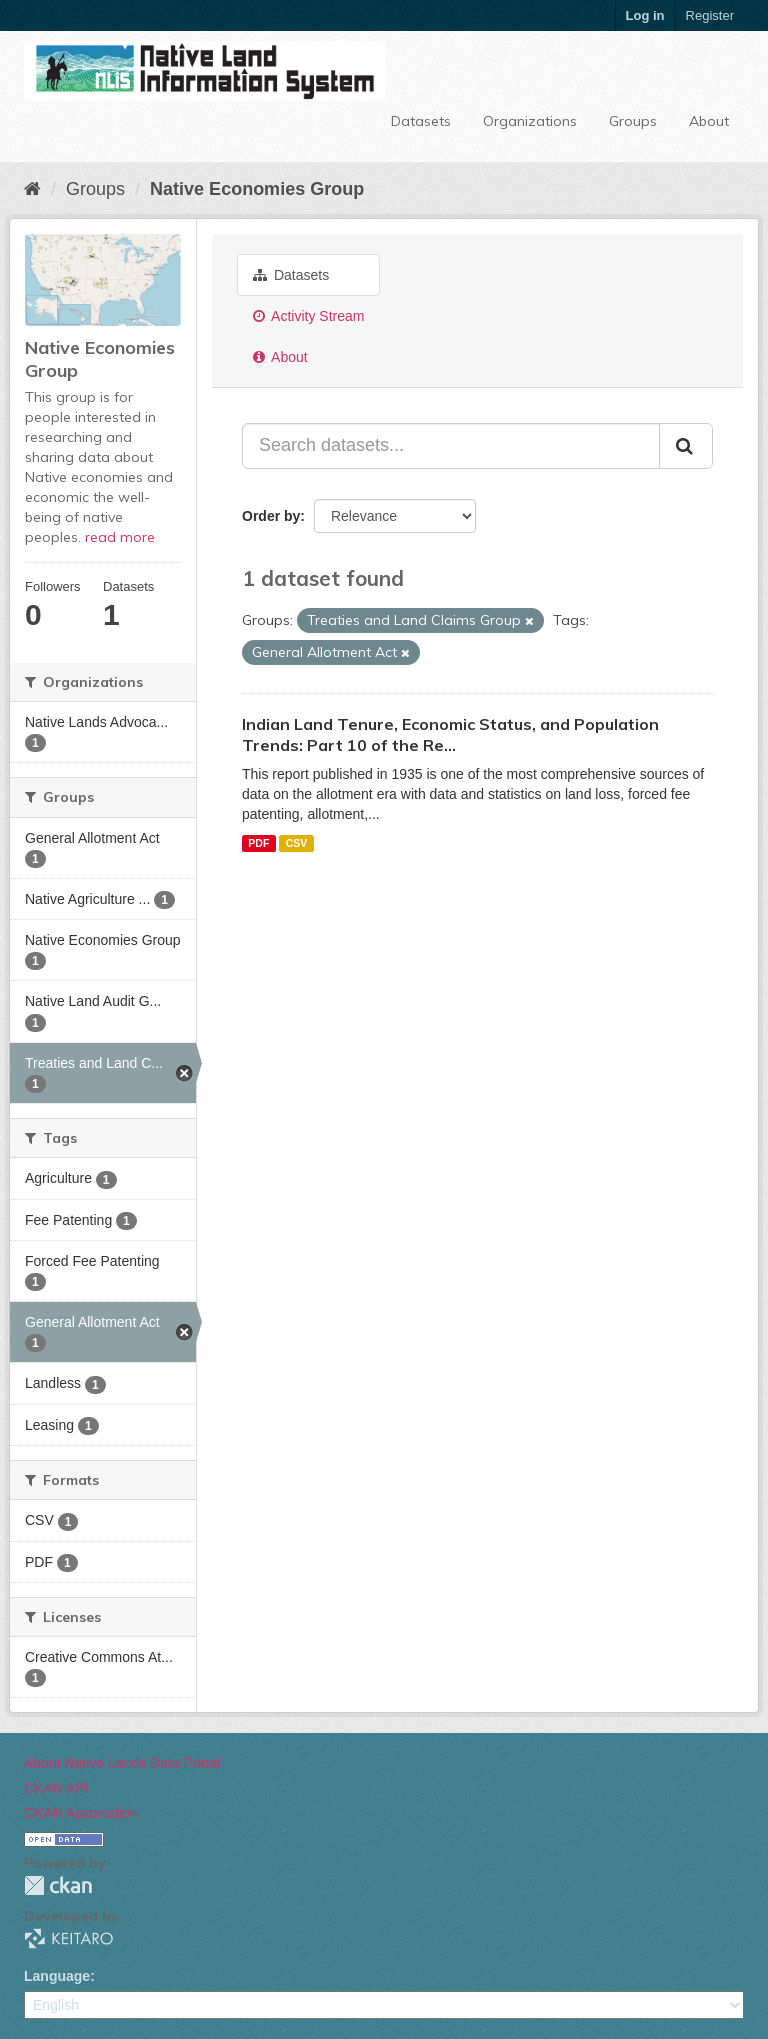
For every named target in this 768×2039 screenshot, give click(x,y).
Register (710, 15)
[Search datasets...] (451, 446)
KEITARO (69, 1938)
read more (120, 537)
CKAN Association (81, 1813)
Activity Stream (308, 316)
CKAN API (56, 1788)
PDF (258, 843)
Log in (645, 15)
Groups (633, 121)
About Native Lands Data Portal (122, 1763)
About (709, 121)
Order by (271, 516)
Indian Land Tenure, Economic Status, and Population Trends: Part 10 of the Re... (450, 734)
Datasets (421, 121)
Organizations (530, 121)
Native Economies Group (257, 189)
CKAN (58, 1885)
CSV (297, 843)
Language (57, 1976)
